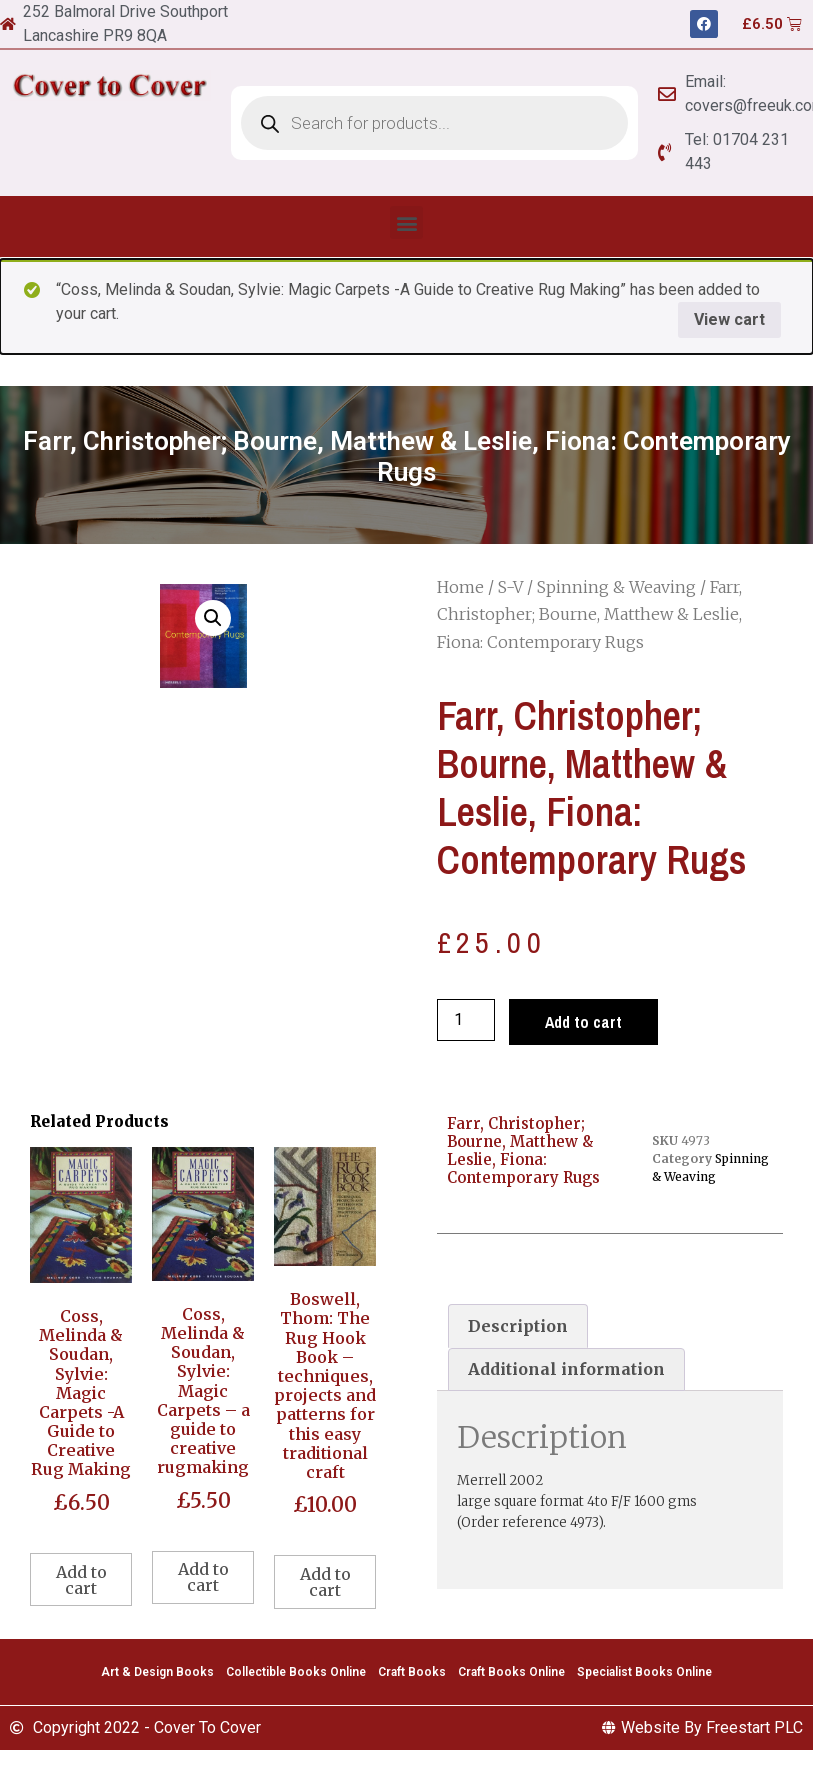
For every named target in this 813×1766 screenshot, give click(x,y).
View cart (729, 319)
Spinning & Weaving (616, 587)
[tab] (518, 1326)
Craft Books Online (511, 1672)
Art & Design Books (157, 1672)
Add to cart (583, 1022)
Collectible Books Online (296, 1672)
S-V (510, 587)
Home (460, 587)
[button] (406, 222)
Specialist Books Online (644, 1672)
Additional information (566, 1369)
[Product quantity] (466, 1020)
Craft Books (412, 1672)
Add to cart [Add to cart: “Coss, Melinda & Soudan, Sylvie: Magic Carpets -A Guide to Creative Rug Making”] (81, 1580)
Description (518, 1326)
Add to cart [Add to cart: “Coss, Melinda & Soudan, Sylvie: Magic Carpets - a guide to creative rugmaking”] (203, 1577)
